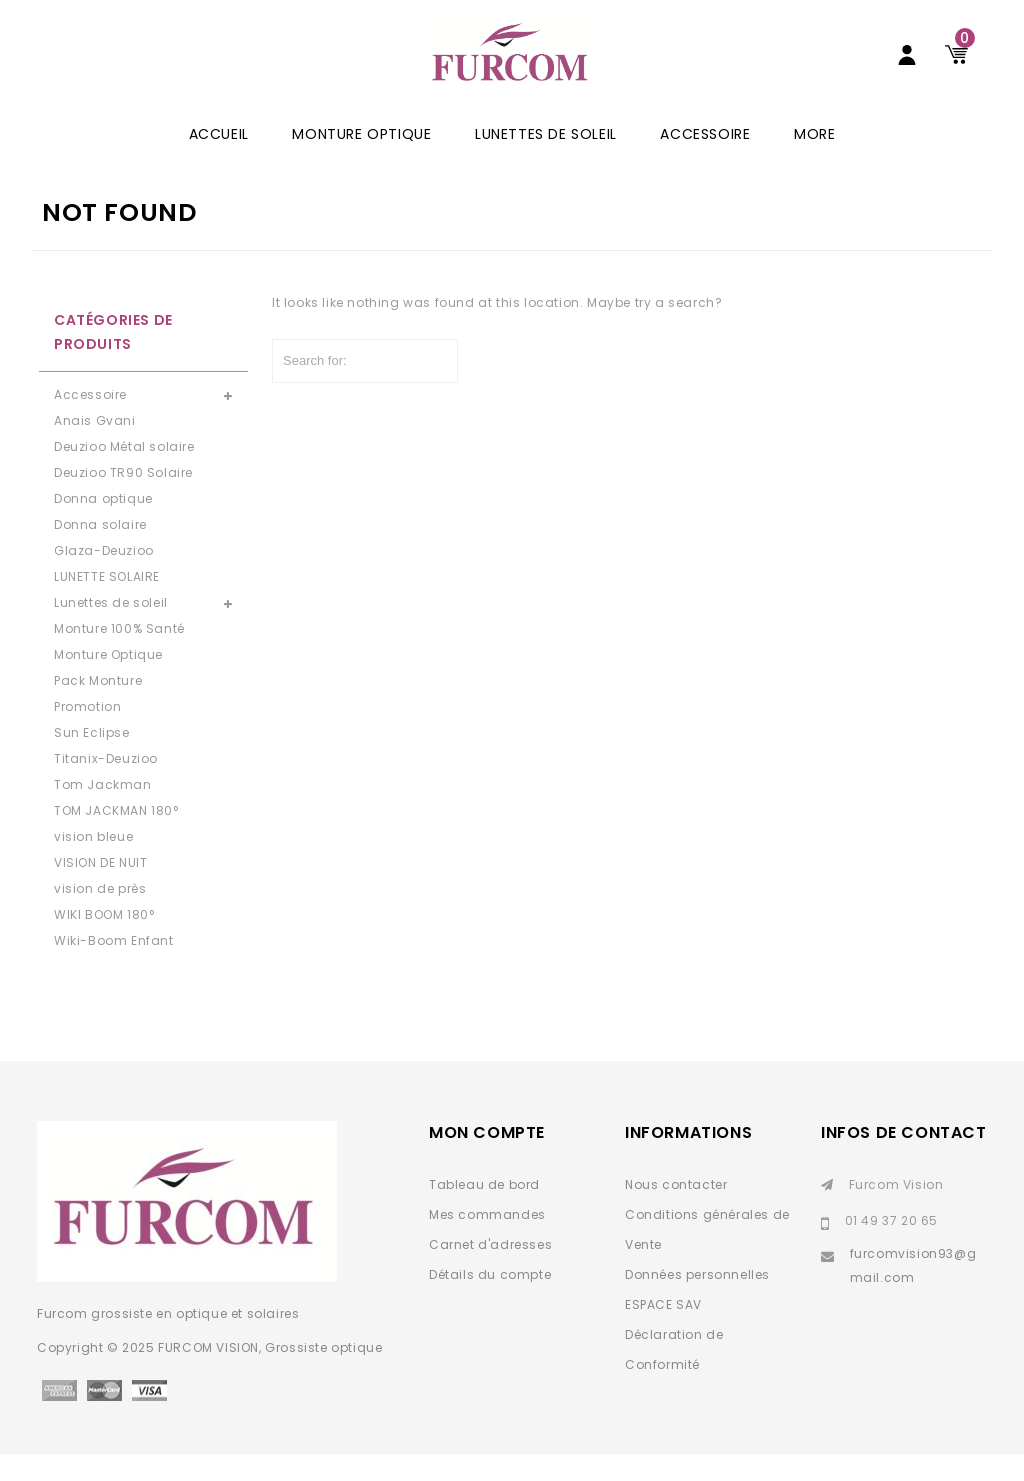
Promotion (87, 733)
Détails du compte (490, 1301)
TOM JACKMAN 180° (116, 837)
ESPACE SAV (663, 1331)
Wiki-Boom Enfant (114, 967)
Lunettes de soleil (546, 161)
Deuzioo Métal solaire (124, 473)
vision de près (100, 915)
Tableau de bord (484, 1211)
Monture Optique (361, 161)
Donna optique (103, 525)
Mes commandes (487, 1241)
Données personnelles (697, 1301)
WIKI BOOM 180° (104, 941)
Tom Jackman (103, 811)
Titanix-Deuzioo (106, 785)
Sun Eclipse (92, 759)
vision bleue (93, 863)
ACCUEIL (219, 161)
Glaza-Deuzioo (104, 577)
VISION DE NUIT (100, 889)
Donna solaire (100, 551)
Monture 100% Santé (119, 655)
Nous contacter (676, 1211)
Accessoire (705, 161)
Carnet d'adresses (490, 1271)
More (814, 161)
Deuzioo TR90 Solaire (123, 499)
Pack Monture (98, 707)
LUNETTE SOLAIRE (107, 603)
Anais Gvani (95, 447)
